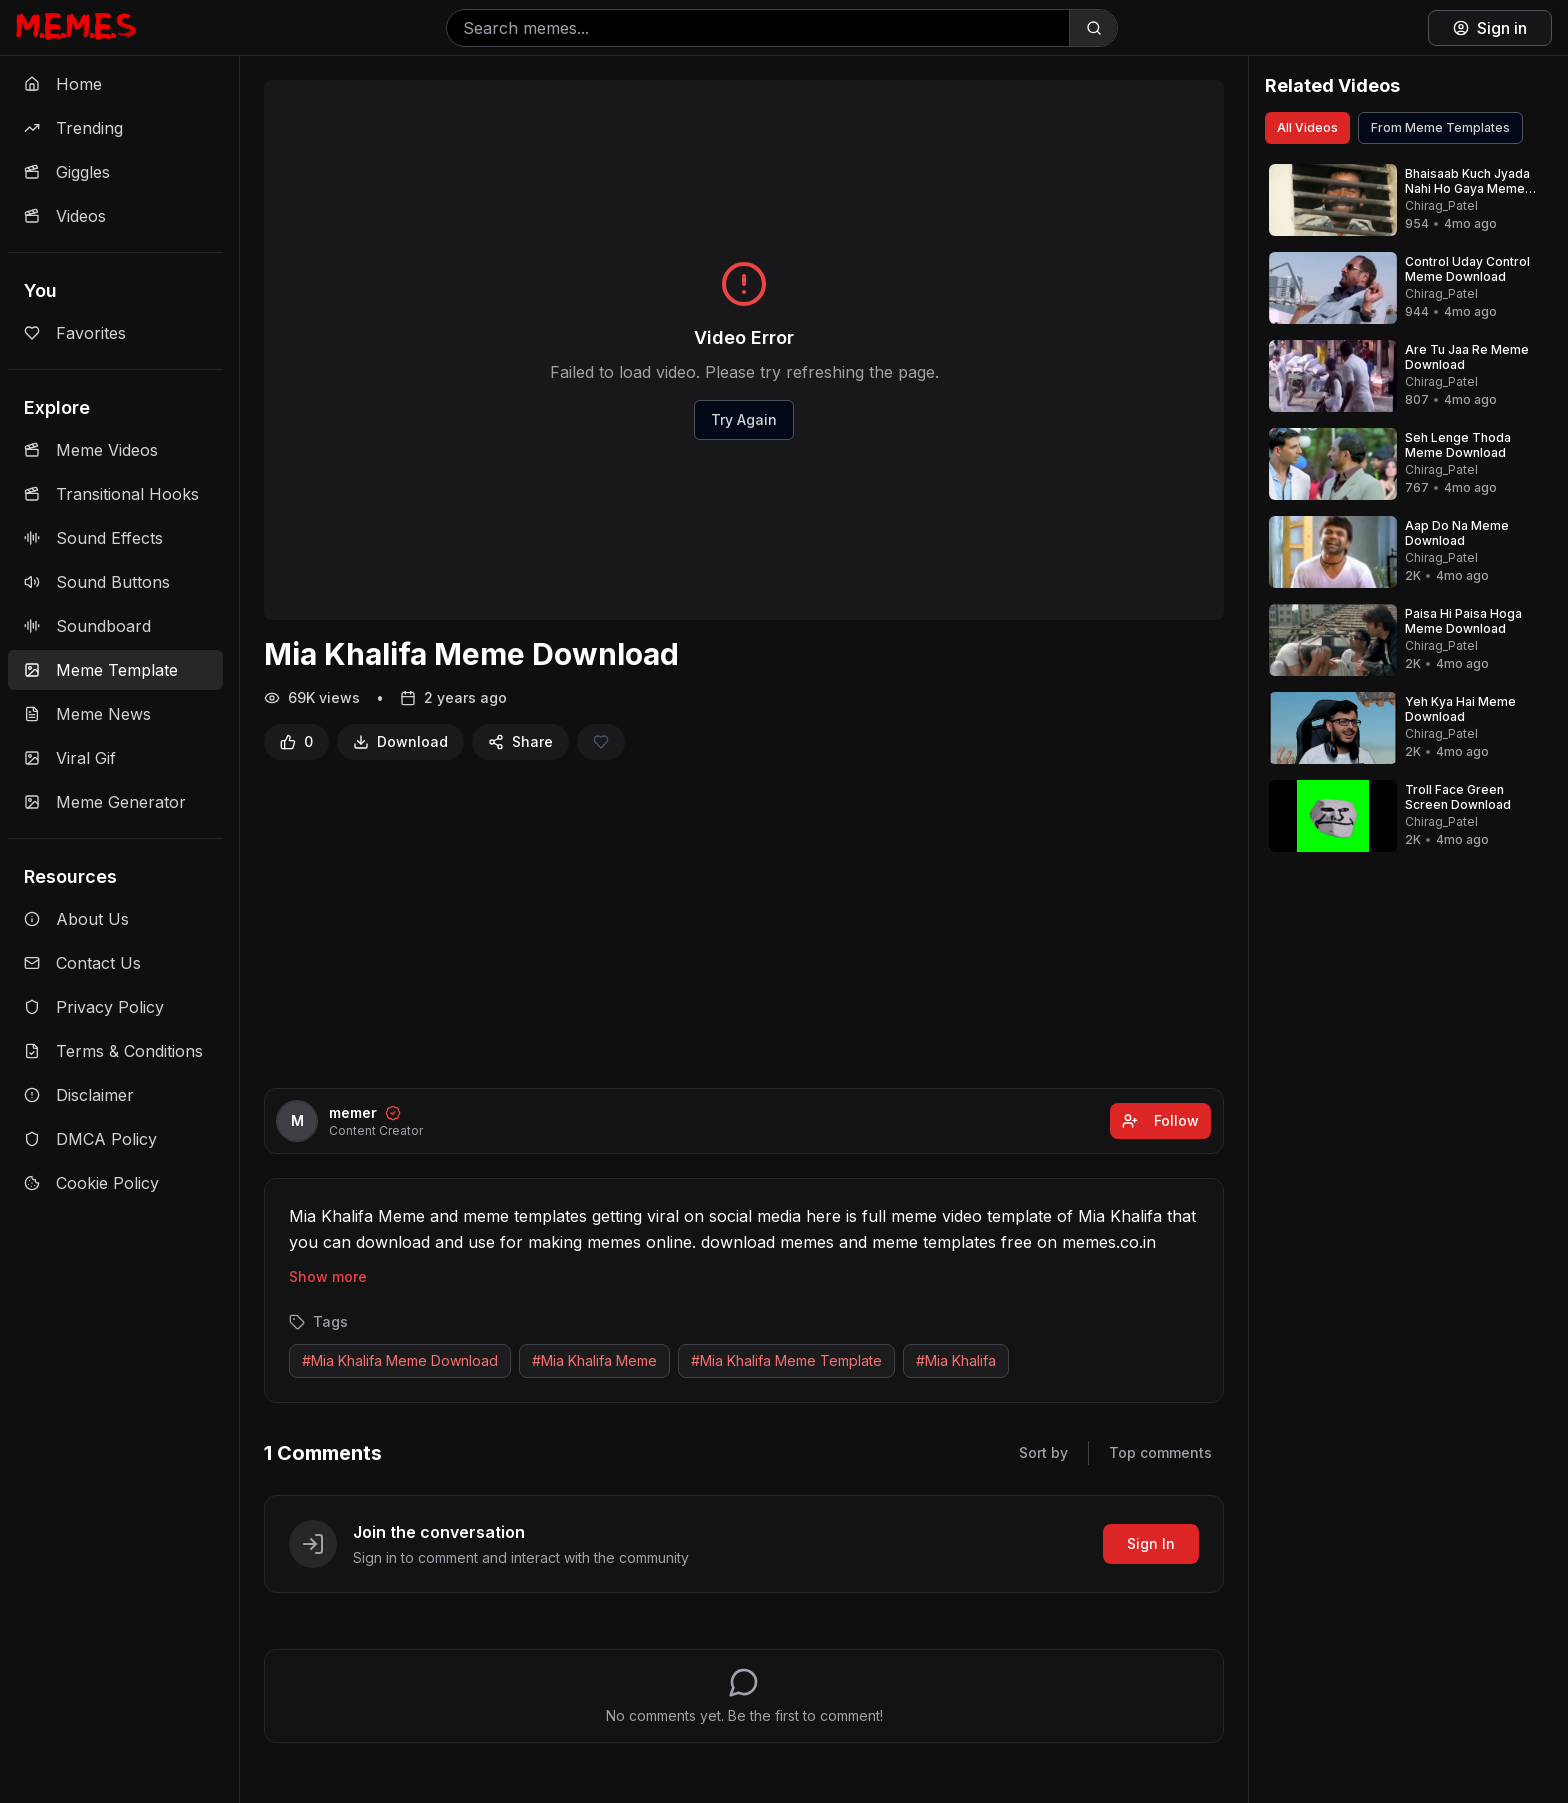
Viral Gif (70, 758)
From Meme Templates (1440, 127)
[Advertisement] (744, 924)
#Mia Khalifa (956, 1360)
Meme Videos (91, 450)
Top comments (1160, 1452)
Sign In (1151, 1543)
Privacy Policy (94, 1007)
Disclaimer (79, 1095)
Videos (65, 216)
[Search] (1093, 28)
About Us (76, 919)
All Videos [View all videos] (1307, 127)
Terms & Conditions (113, 1051)
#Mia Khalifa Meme (594, 1360)
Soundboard (87, 626)
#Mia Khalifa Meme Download (400, 1360)
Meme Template (101, 670)
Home (63, 84)
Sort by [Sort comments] (1043, 1452)
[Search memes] (758, 28)
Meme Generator (105, 802)
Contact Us (82, 963)
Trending (73, 128)
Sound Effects (93, 538)
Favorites (75, 333)
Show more (328, 1276)
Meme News (87, 714)
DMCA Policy (90, 1139)
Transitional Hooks (111, 494)
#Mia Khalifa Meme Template (786, 1360)
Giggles (67, 172)
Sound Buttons (97, 582)
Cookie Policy (91, 1183)
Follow (1160, 1120)
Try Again (744, 419)
